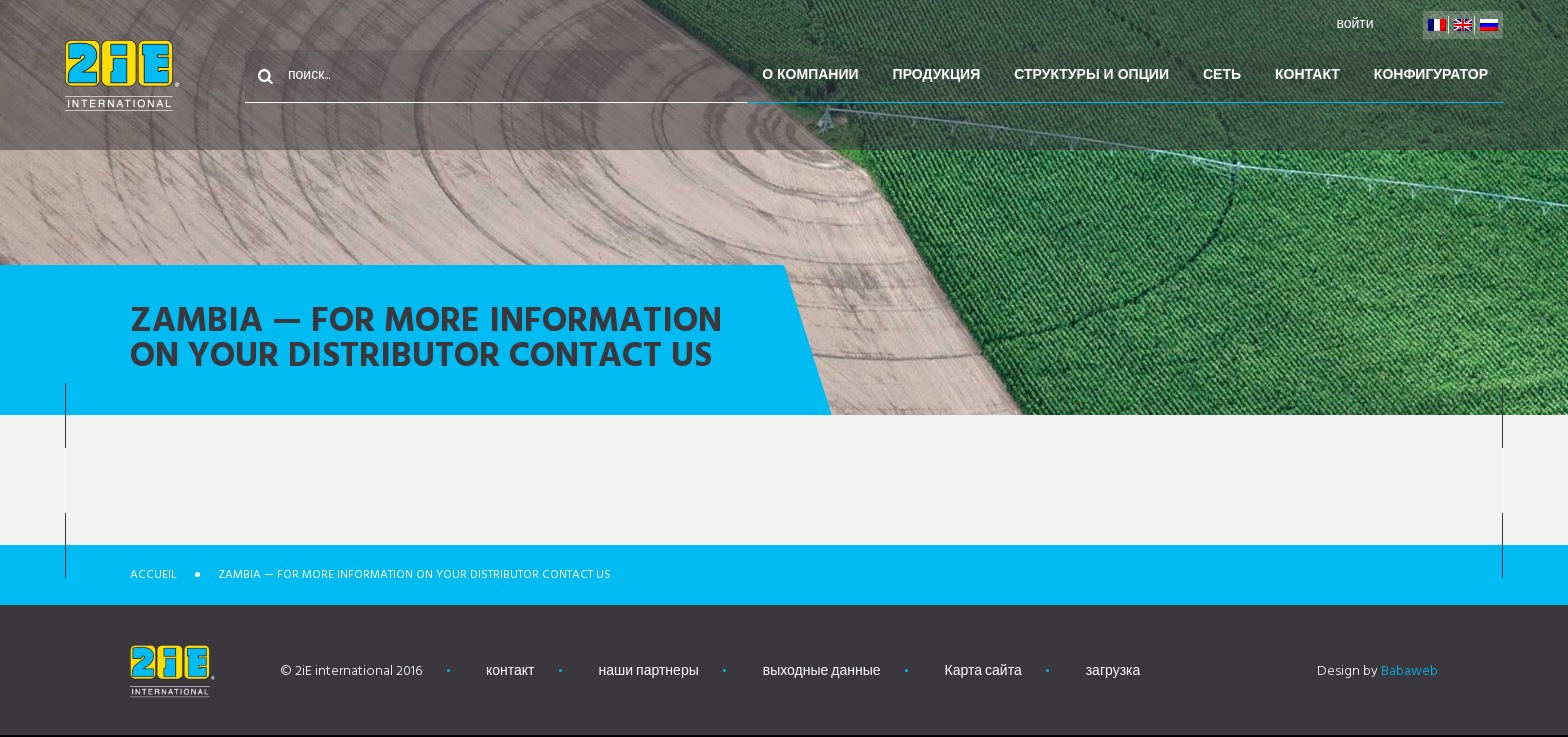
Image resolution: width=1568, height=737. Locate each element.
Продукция (937, 75)
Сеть (1222, 75)
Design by (1377, 671)
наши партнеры (649, 671)
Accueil (153, 575)
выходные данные (822, 671)
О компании (810, 75)
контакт (1307, 75)
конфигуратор (1431, 75)
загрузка (1113, 671)
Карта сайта (983, 671)
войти (1354, 24)
